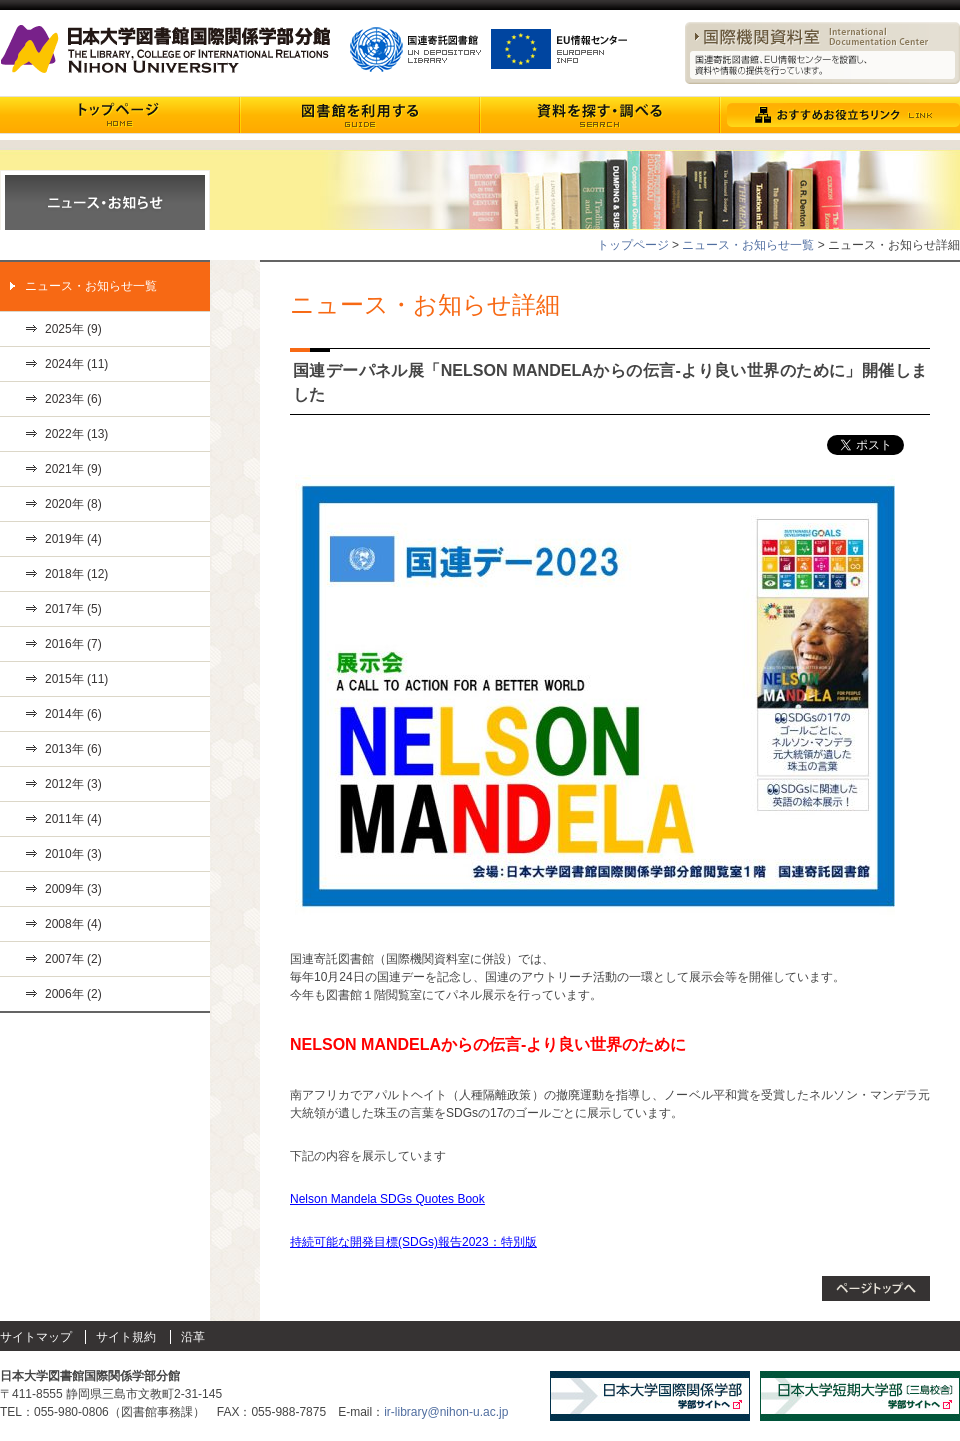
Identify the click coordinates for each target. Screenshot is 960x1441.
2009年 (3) (73, 889)
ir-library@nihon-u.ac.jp (446, 1412)
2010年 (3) (73, 854)
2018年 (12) (76, 574)
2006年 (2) (73, 994)
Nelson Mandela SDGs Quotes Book (387, 1199)
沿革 (193, 1337)
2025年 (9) (73, 329)
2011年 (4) (73, 819)
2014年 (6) (73, 714)
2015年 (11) (76, 679)
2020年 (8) (73, 504)
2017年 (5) (73, 609)
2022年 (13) (76, 434)
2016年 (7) (73, 644)
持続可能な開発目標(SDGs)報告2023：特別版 (413, 1242)
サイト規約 (126, 1337)
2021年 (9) (73, 469)
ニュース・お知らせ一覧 (748, 245)
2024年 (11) (76, 364)
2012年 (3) (73, 784)
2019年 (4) (73, 539)
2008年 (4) (73, 924)
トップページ (633, 245)
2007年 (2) (73, 959)
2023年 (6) (73, 399)
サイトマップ (36, 1337)
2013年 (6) (73, 749)
